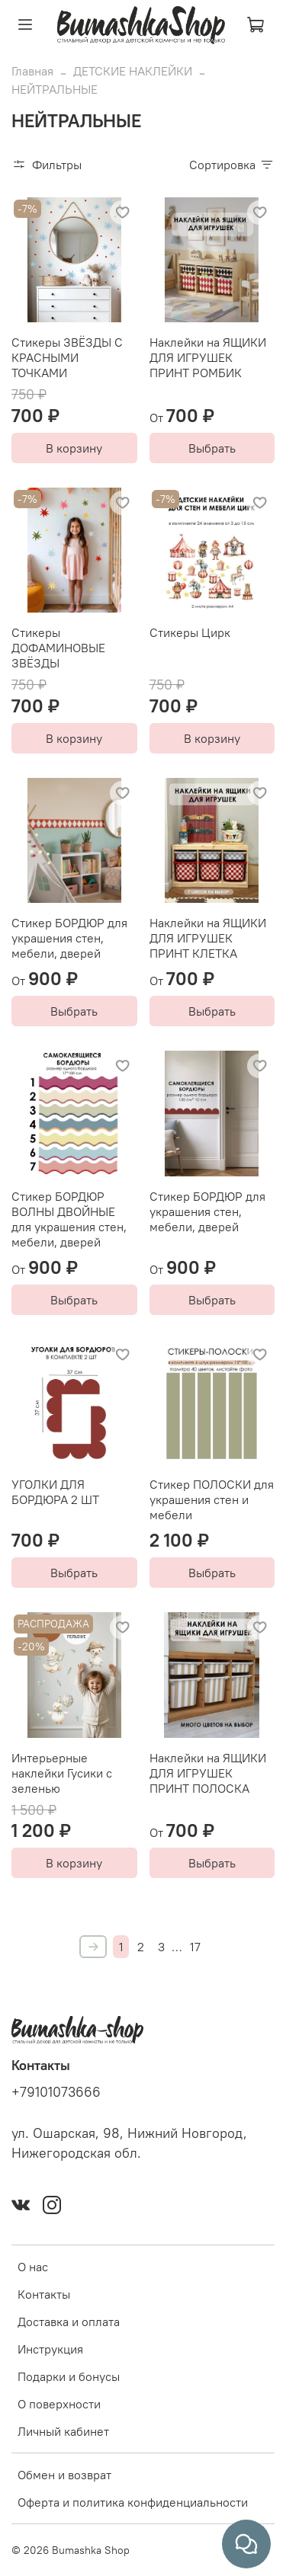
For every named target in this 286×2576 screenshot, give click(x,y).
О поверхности (59, 2403)
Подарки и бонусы (69, 2376)
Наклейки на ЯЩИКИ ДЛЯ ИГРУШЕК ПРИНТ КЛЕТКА (207, 938)
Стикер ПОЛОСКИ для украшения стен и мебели (211, 1499)
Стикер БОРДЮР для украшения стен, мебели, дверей (69, 938)
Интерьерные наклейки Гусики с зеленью (61, 1773)
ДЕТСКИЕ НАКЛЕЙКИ (132, 70)
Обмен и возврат (64, 2474)
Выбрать (212, 448)
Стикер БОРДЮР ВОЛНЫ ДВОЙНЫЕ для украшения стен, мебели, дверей (69, 1219)
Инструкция (50, 2349)
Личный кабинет (63, 2431)
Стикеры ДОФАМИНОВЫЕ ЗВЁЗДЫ (58, 647)
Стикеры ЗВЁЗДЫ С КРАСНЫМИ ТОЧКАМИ (67, 357)
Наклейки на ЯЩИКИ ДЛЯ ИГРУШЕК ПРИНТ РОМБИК (207, 357)
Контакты (44, 2294)
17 (195, 1946)
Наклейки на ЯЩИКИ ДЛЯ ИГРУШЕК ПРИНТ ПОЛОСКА (207, 1773)
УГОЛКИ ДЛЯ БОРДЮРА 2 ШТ (55, 1492)
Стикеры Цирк (189, 632)
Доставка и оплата (69, 2321)
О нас (33, 2266)
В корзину (74, 448)
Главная (32, 70)
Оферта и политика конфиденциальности (133, 2502)
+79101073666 (56, 2092)
